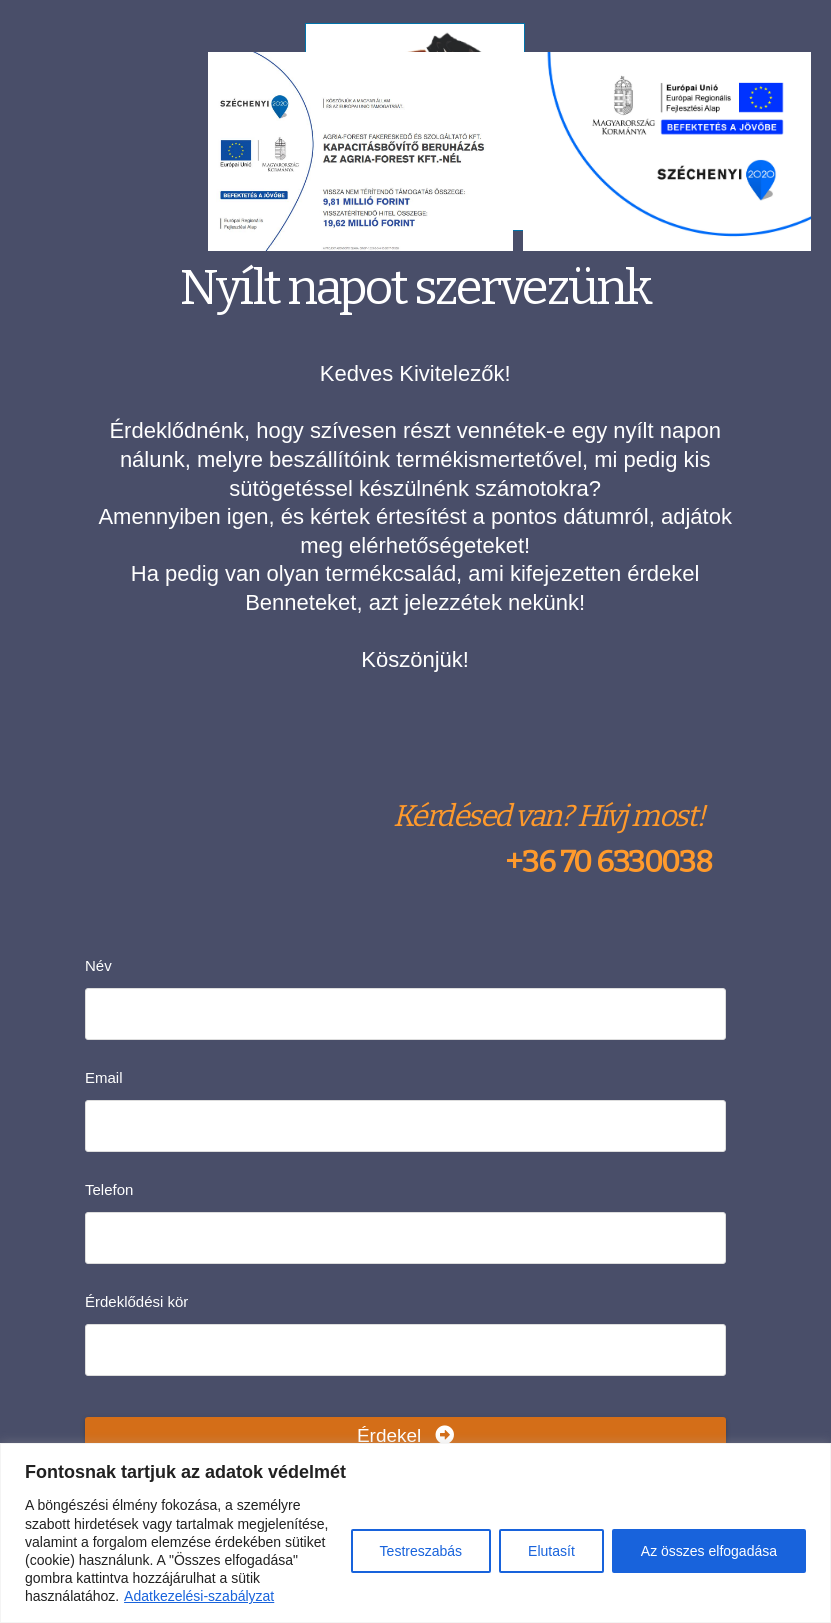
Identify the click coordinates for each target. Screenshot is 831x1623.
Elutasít (551, 1551)
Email (104, 1077)
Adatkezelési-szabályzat (199, 1596)
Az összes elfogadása (709, 1551)
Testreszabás (421, 1551)
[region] (415, 1533)
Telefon (109, 1189)
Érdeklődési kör (136, 1301)
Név (98, 965)
